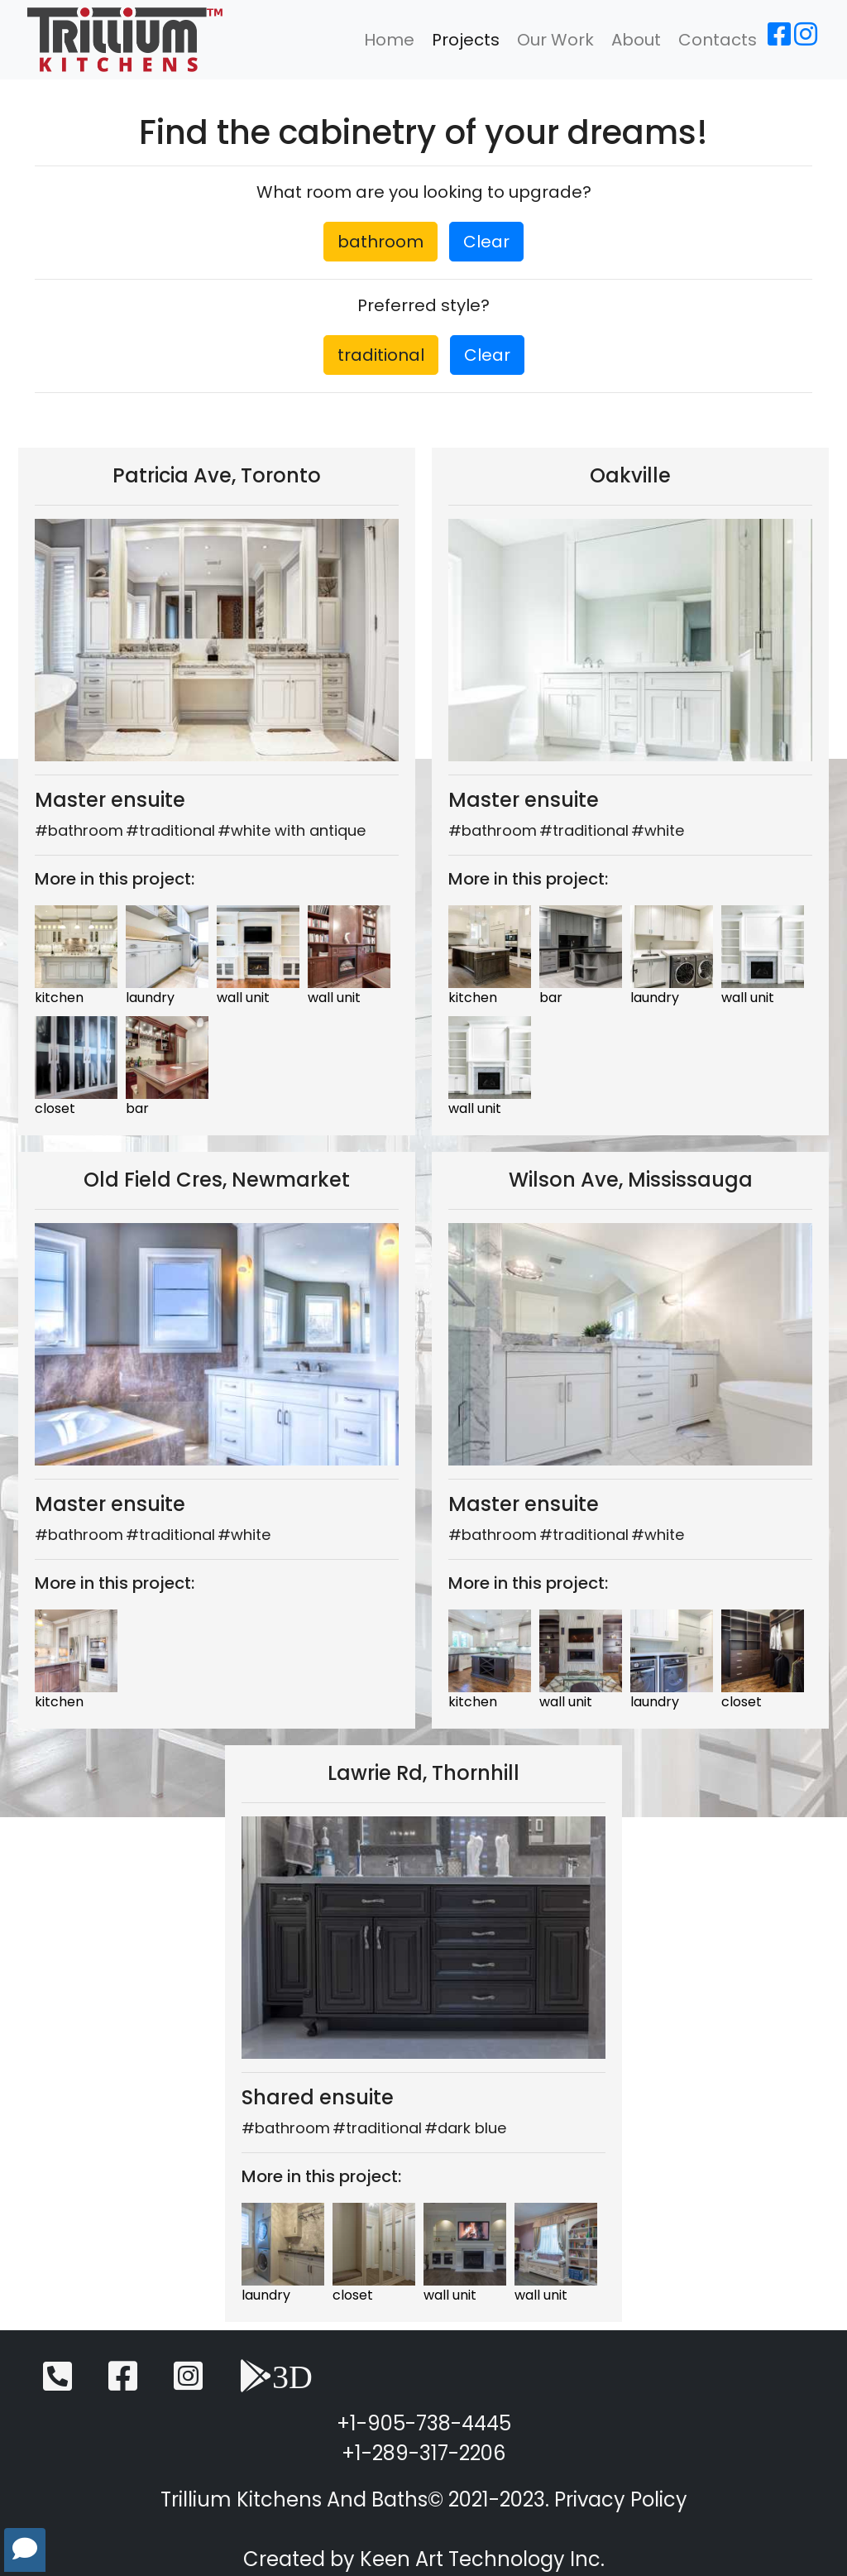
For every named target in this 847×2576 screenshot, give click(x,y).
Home (389, 39)
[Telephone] (57, 2383)
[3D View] (276, 2383)
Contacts (717, 39)
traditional (380, 355)
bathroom (380, 241)
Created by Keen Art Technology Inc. (424, 2559)
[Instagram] (805, 39)
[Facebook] (779, 39)
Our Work (555, 39)
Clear (486, 241)
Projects (466, 39)
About (636, 39)
